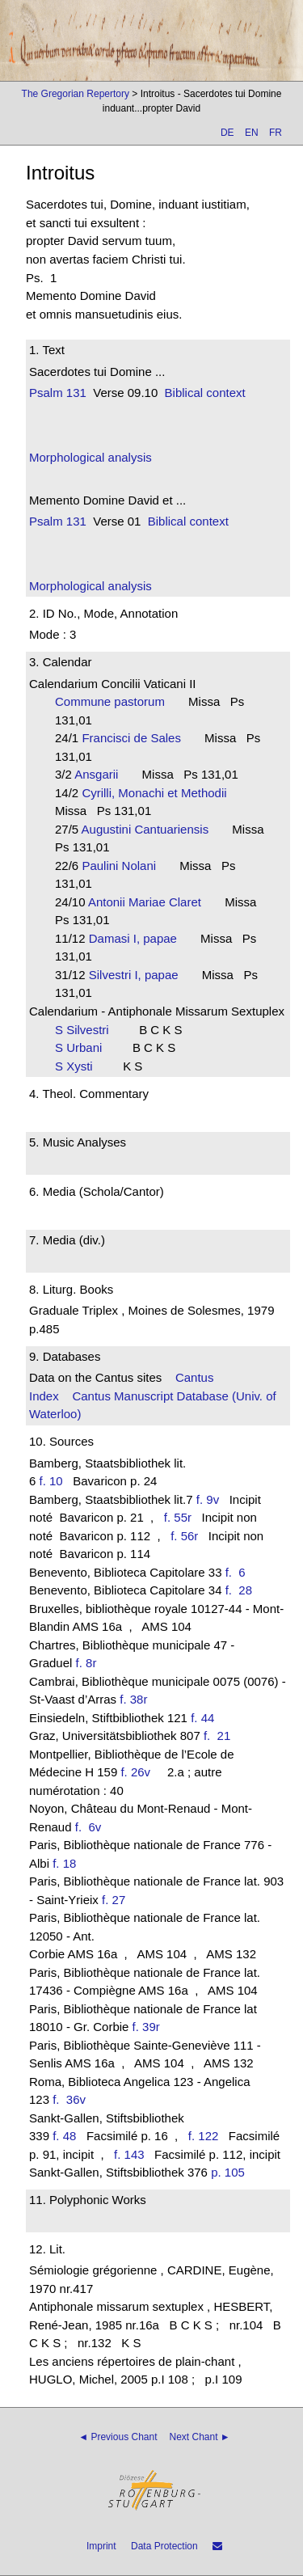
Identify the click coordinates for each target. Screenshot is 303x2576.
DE (227, 132)
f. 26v (135, 1772)
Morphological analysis (90, 457)
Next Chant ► (200, 2437)
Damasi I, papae (138, 938)
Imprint (101, 2546)
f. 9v (207, 1499)
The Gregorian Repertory (75, 93)
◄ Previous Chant (117, 2437)
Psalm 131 (57, 392)
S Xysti (79, 1066)
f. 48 (64, 2136)
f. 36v (72, 2099)
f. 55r (177, 1517)
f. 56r (184, 1536)
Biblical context (205, 392)
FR (275, 132)
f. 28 (242, 1590)
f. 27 (113, 1900)
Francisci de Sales (136, 738)
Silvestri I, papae (138, 975)
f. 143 (129, 2154)
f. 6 (238, 1572)
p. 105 (228, 2172)
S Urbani (83, 1047)
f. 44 (202, 1718)
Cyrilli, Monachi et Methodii (159, 793)
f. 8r (86, 1663)
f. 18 (64, 1863)
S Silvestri (87, 1030)
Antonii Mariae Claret (150, 902)
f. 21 (221, 1735)
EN (252, 132)
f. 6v (91, 1827)
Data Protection (164, 2546)
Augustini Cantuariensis (150, 829)
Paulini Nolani (124, 865)
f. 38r (133, 1699)
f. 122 (203, 2136)
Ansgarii (101, 774)
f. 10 (51, 1481)
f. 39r (146, 2026)
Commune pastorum (115, 701)
